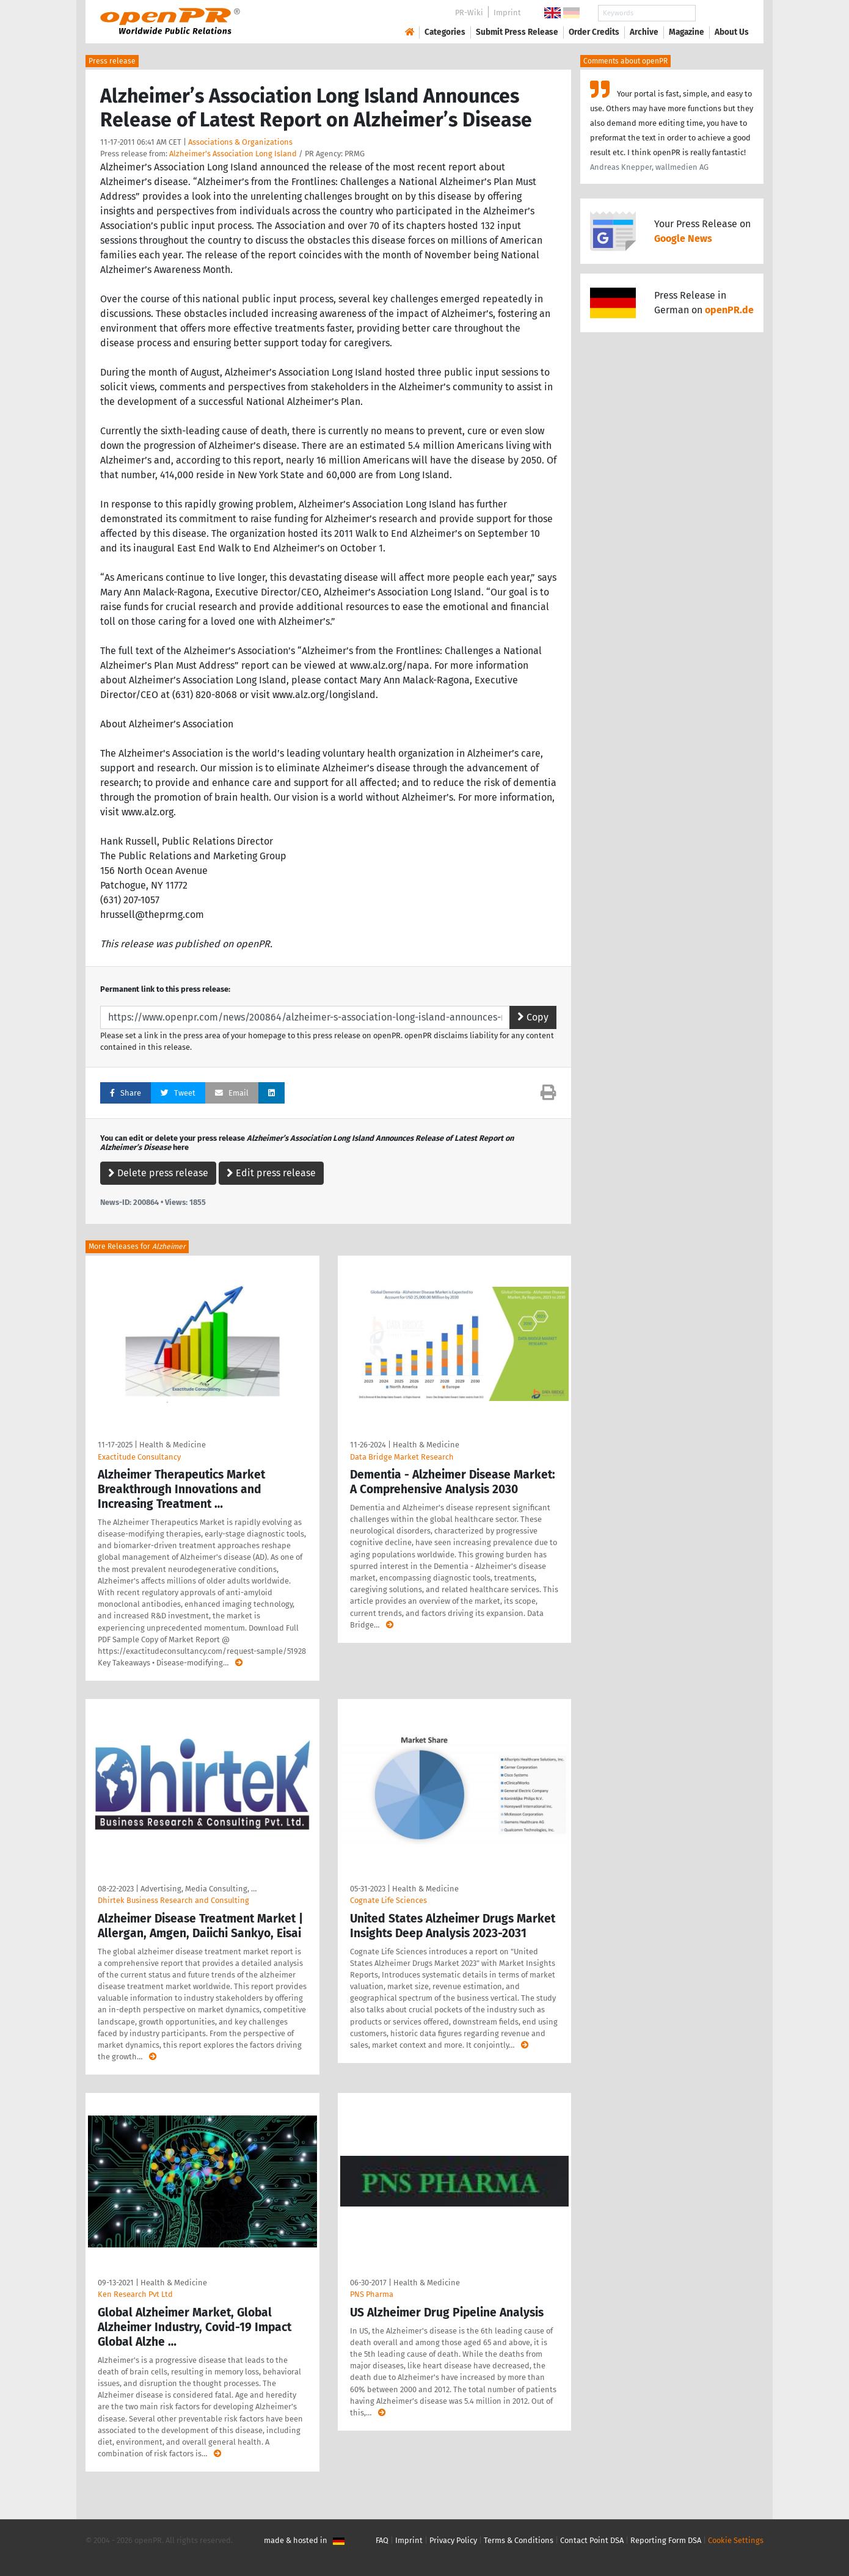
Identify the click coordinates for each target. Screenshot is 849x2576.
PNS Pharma (371, 2294)
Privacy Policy (453, 2540)
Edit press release (271, 1173)
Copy (532, 1017)
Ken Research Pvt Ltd (135, 2294)
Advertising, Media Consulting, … (198, 1888)
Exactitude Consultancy (139, 1456)
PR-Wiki (469, 12)
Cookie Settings (735, 2540)
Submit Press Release (517, 32)
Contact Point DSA (592, 2540)
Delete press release (158, 1173)
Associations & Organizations (240, 142)
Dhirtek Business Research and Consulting (173, 1900)
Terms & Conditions (518, 2540)
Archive (644, 32)
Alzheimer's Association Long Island (233, 153)
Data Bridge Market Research (402, 1456)
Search (722, 13)
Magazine (686, 32)
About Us (732, 32)
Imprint (507, 12)
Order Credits (594, 32)
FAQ (382, 2540)
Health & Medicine (172, 1444)
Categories (444, 32)
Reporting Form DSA (665, 2540)
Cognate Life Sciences (388, 1900)
